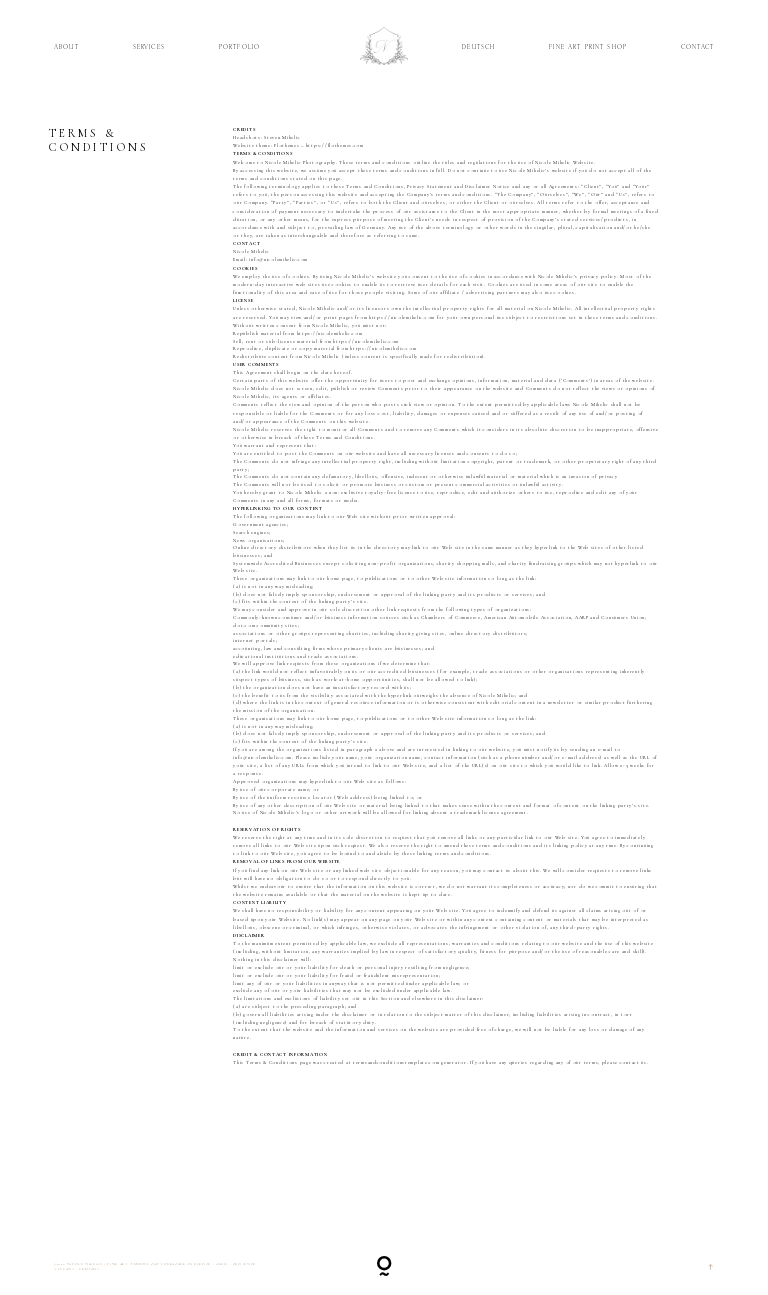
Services (149, 47)
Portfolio (239, 47)
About (66, 47)
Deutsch (478, 47)
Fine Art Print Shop (588, 47)
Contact (697, 47)
